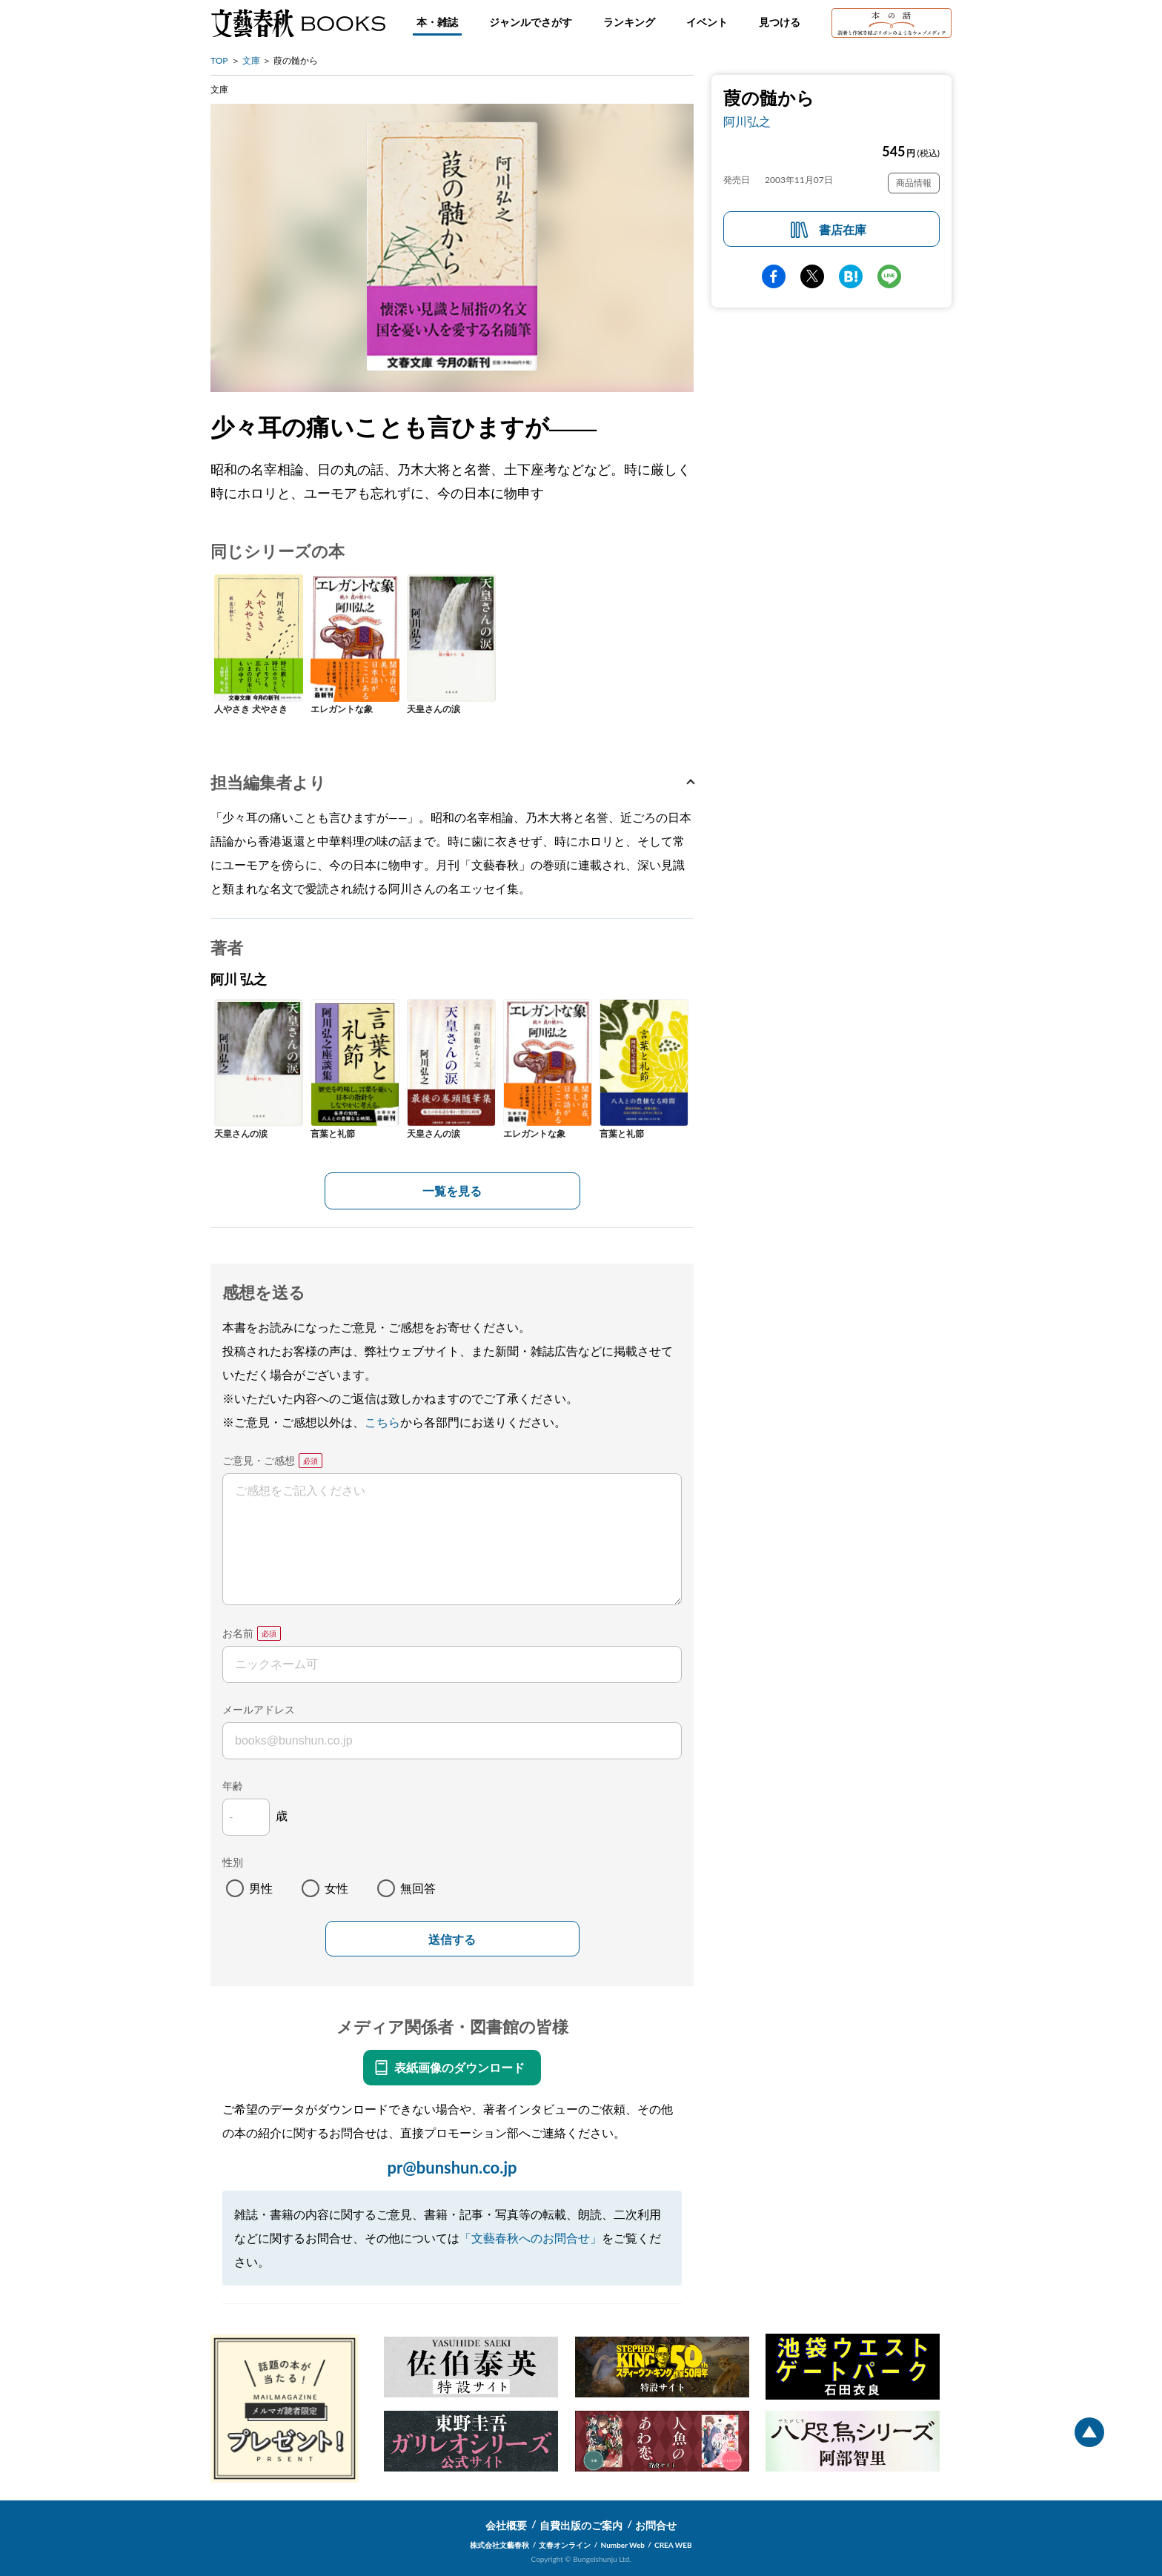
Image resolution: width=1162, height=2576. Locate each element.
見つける (779, 22)
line (889, 276)
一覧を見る (452, 1191)
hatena (851, 276)
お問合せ (656, 2525)
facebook (774, 276)
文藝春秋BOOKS (297, 23)
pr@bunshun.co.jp (452, 2167)
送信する (452, 1939)
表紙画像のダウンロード (459, 2067)
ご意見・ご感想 (258, 1460)
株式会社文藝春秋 (499, 2544)
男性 (261, 1888)
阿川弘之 (747, 121)
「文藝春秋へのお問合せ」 (530, 2238)
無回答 (418, 1888)
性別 (232, 1862)
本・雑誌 (437, 22)
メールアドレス (258, 1709)
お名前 (237, 1633)
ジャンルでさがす (530, 22)
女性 (336, 1888)
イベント (707, 22)
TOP (219, 60)
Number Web (623, 2544)
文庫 (251, 60)
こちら (382, 1422)
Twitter (812, 276)
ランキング (629, 22)
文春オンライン (565, 2544)
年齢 (232, 1785)
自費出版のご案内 (581, 2525)
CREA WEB (673, 2544)
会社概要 (506, 2525)
